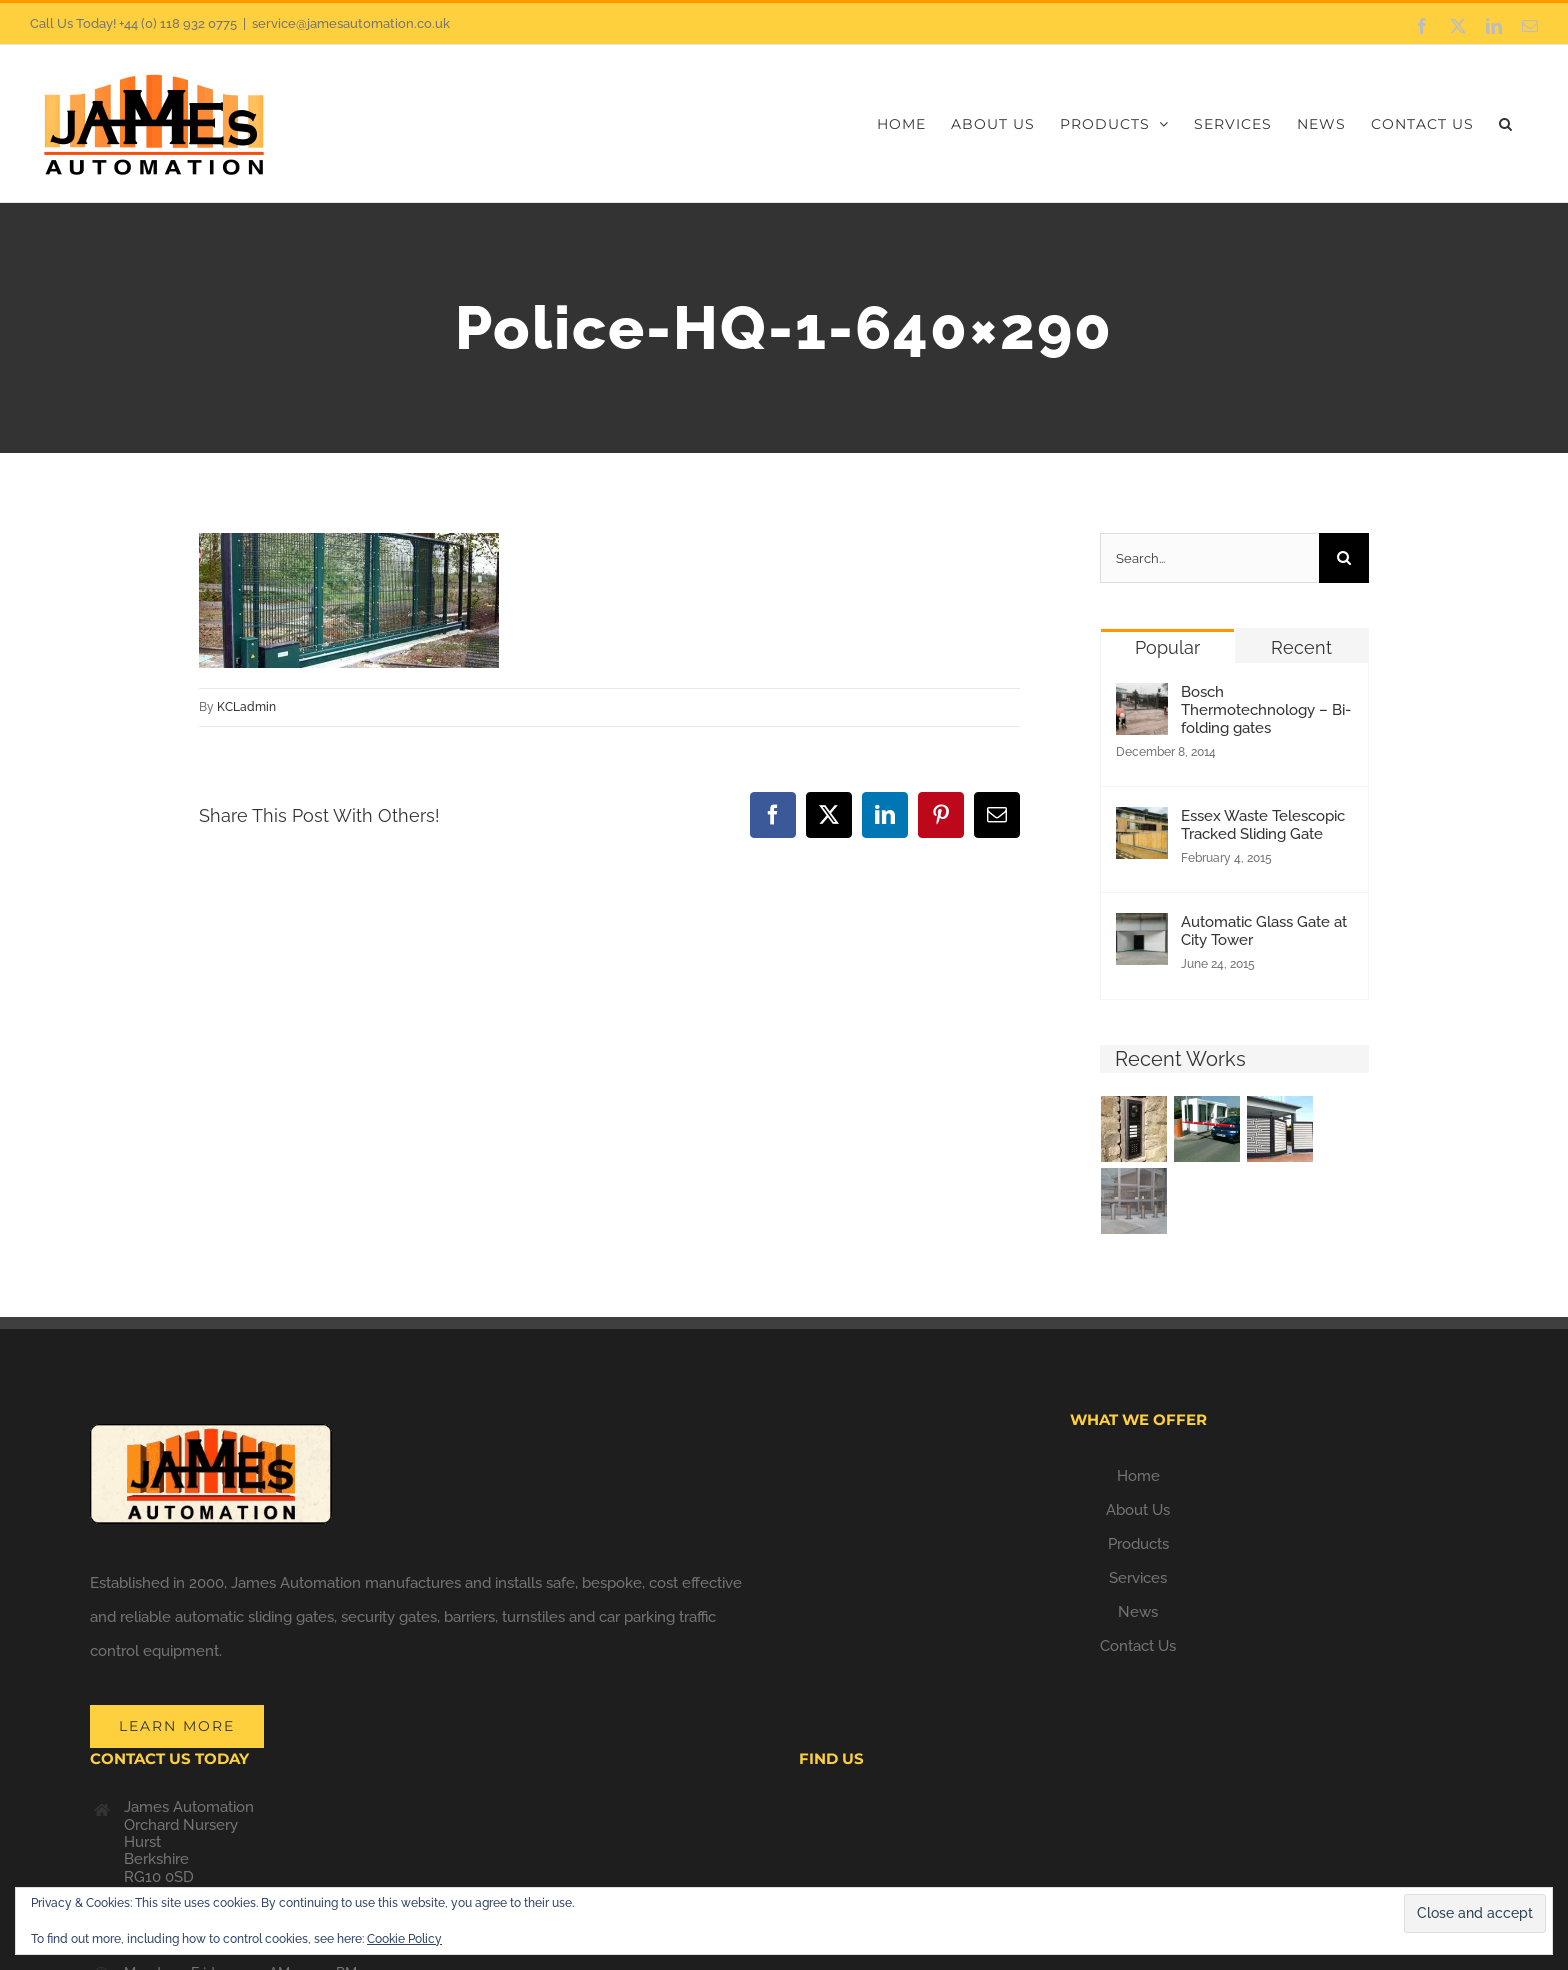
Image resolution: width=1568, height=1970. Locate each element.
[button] (1506, 123)
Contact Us (1138, 1646)
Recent (1301, 647)
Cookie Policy (404, 1939)
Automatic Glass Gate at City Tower (1264, 931)
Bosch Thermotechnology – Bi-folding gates (1266, 710)
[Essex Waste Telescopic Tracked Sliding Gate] (1142, 824)
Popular (1167, 647)
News (1138, 1612)
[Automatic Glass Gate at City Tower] (1142, 930)
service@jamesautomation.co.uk (351, 23)
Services (1138, 1578)
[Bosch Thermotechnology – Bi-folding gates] (1142, 700)
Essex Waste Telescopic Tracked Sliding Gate (1263, 825)
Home (1138, 1476)
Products (1138, 1544)
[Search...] (1209, 558)
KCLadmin (246, 707)
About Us (1138, 1510)
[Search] (1344, 558)
